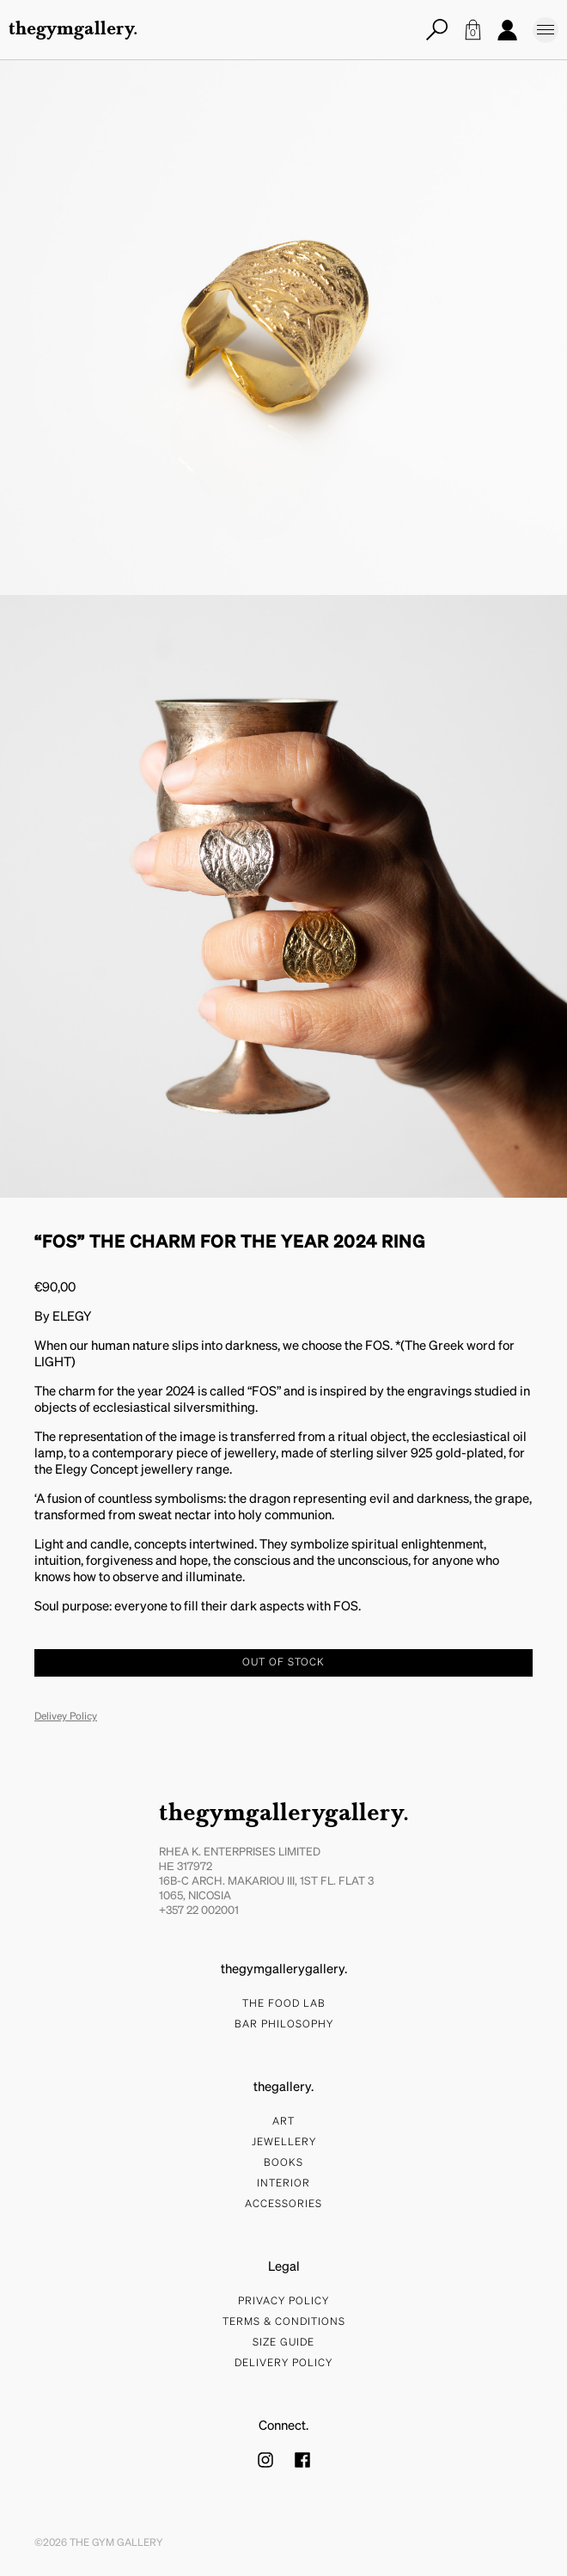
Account (507, 29)
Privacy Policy (283, 2302)
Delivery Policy (283, 2363)
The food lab (284, 2004)
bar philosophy (284, 2025)
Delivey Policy (65, 1717)
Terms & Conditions (284, 2322)
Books (283, 2163)
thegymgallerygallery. (284, 1814)
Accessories (283, 2204)
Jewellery (284, 2142)
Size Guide (283, 2343)
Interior (283, 2184)
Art (283, 2122)
